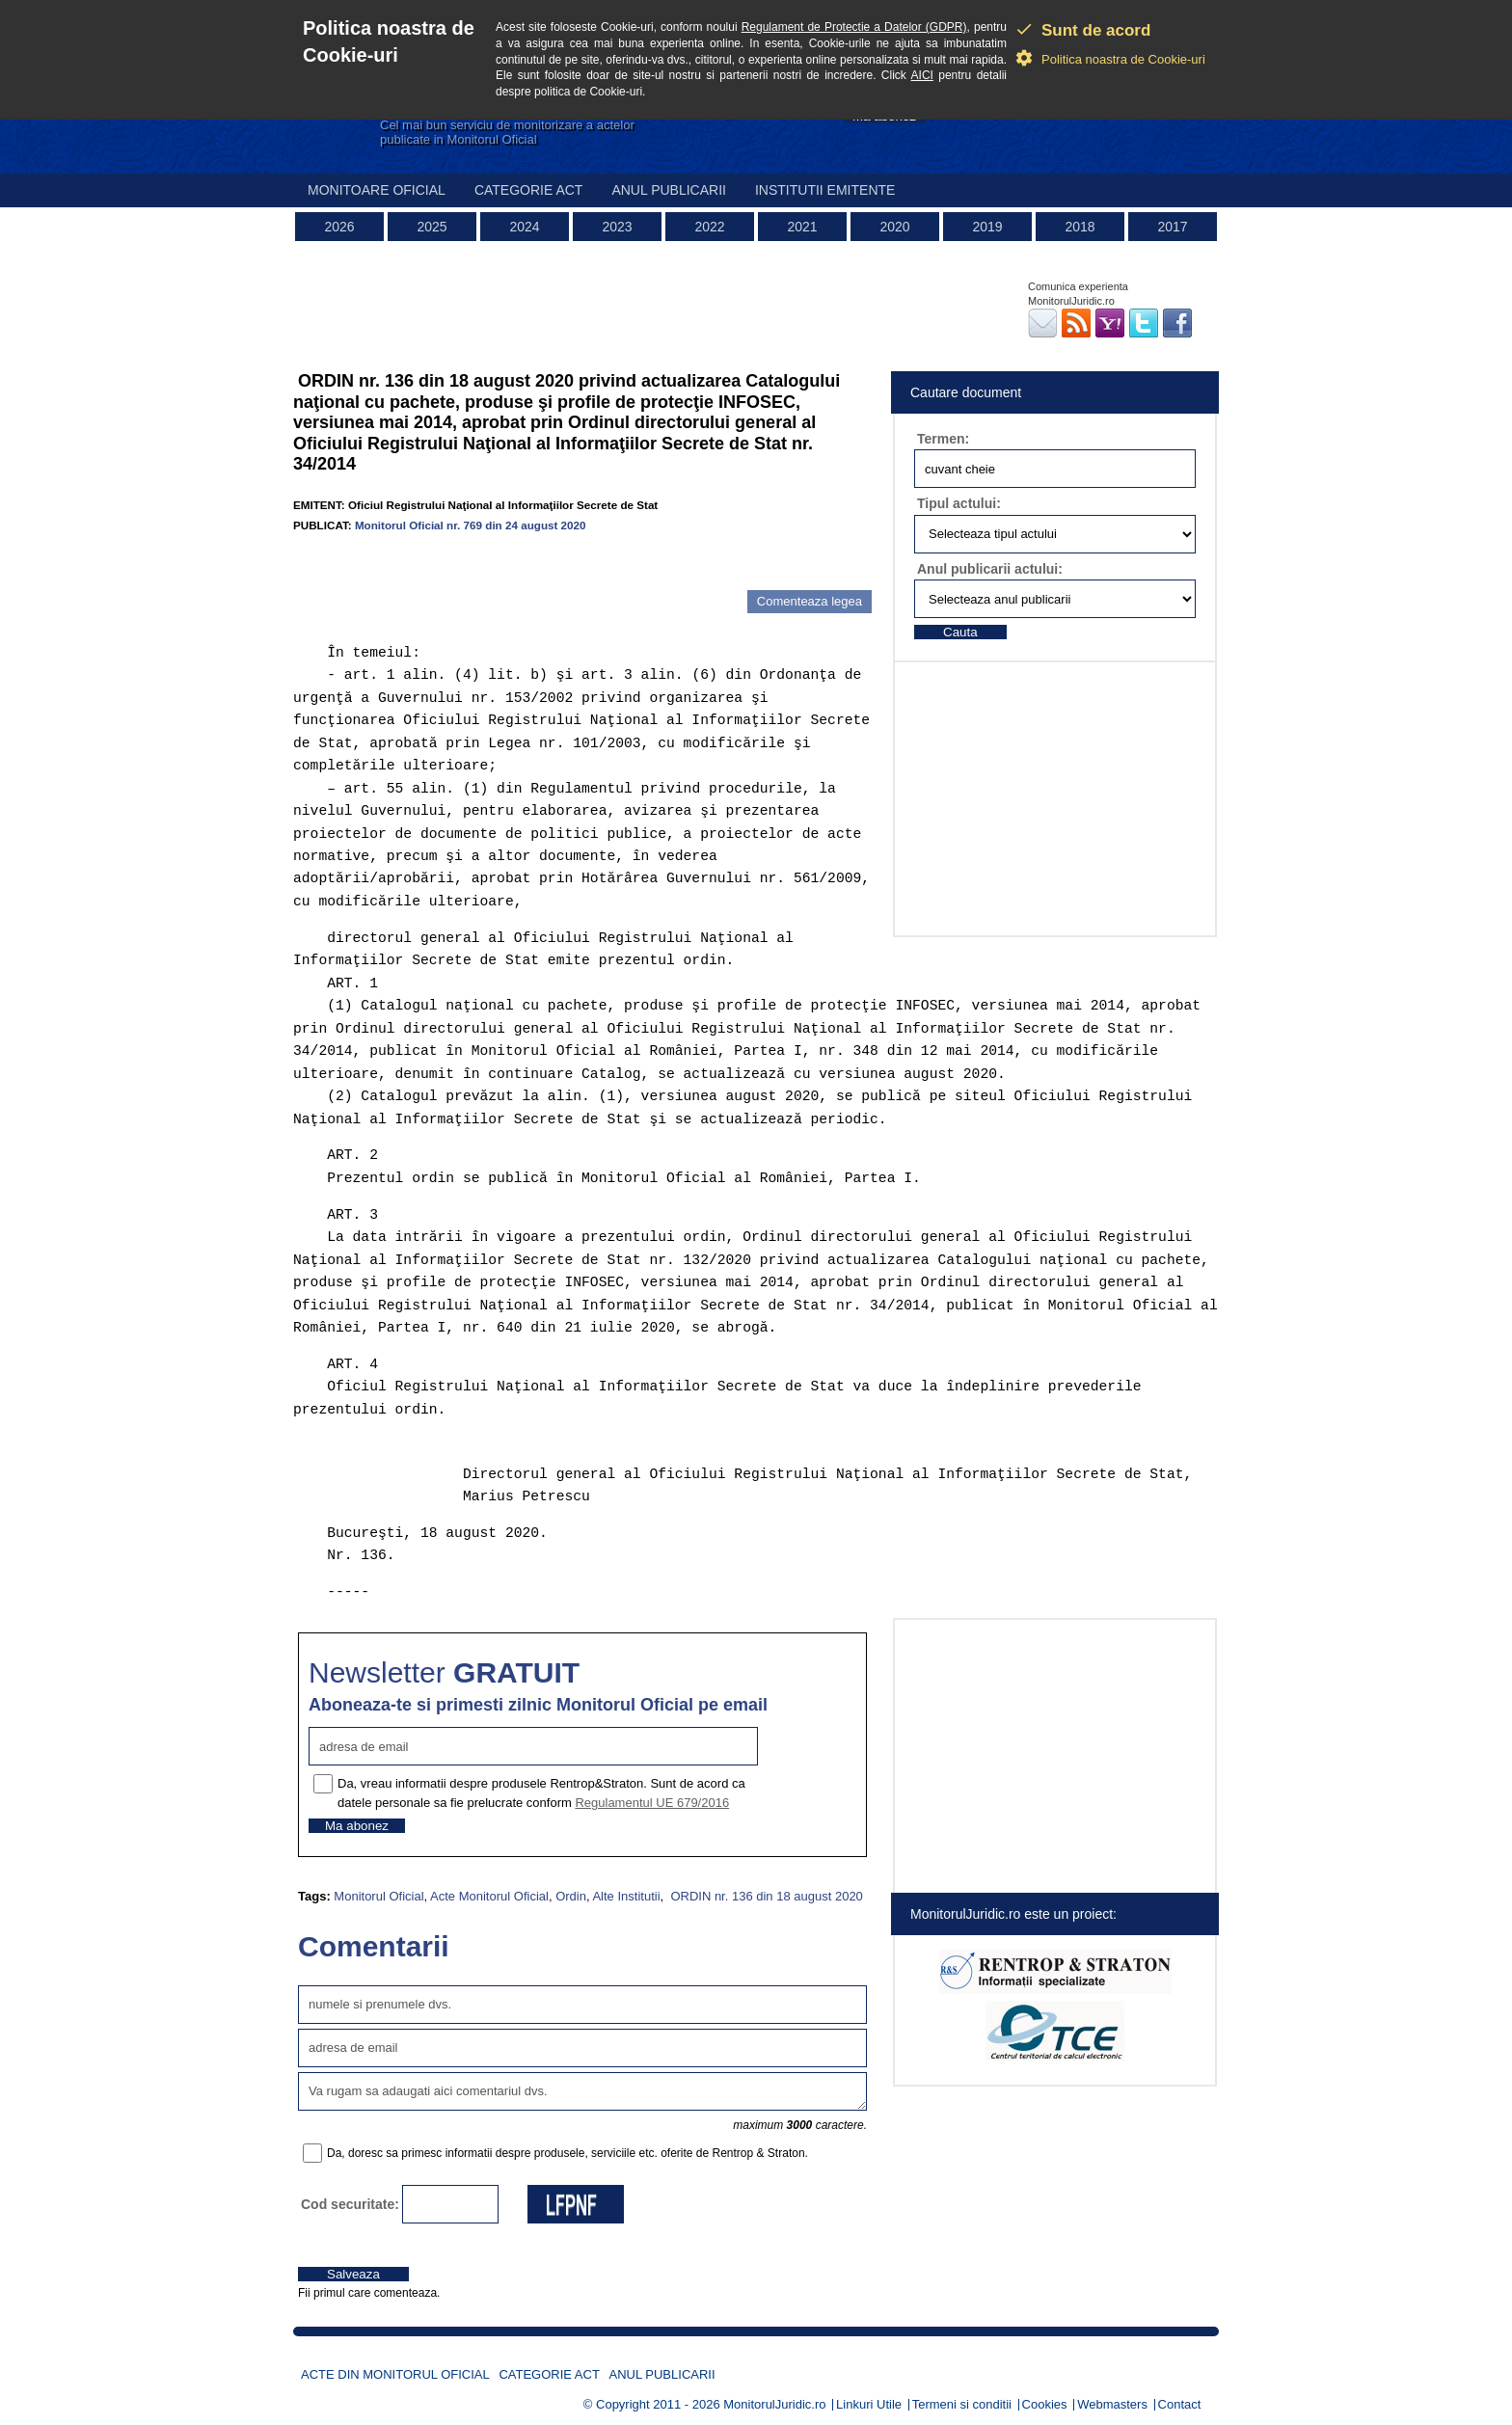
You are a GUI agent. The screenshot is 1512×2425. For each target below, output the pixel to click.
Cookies (1044, 2404)
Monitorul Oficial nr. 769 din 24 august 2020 (470, 525)
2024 (524, 226)
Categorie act (528, 190)
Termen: (943, 438)
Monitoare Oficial (377, 190)
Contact (1180, 2404)
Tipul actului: (959, 503)
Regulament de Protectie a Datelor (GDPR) (854, 27)
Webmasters (1112, 2404)
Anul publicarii (668, 190)
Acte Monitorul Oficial (489, 1896)
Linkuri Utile (869, 2404)
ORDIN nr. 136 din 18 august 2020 (765, 1896)
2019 (987, 226)
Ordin (570, 1896)
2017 (1172, 226)
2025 (431, 226)
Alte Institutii (626, 1896)
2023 (617, 226)
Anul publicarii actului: (990, 569)
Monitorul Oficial (378, 1896)
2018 (1079, 226)
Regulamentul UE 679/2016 (652, 1802)
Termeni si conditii (962, 2404)
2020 (894, 226)
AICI (922, 75)
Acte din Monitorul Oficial (395, 2374)
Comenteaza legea (809, 601)
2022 (709, 226)
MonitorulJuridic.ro (774, 2404)
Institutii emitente (825, 190)
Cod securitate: (350, 2204)
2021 (802, 226)
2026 (339, 226)
